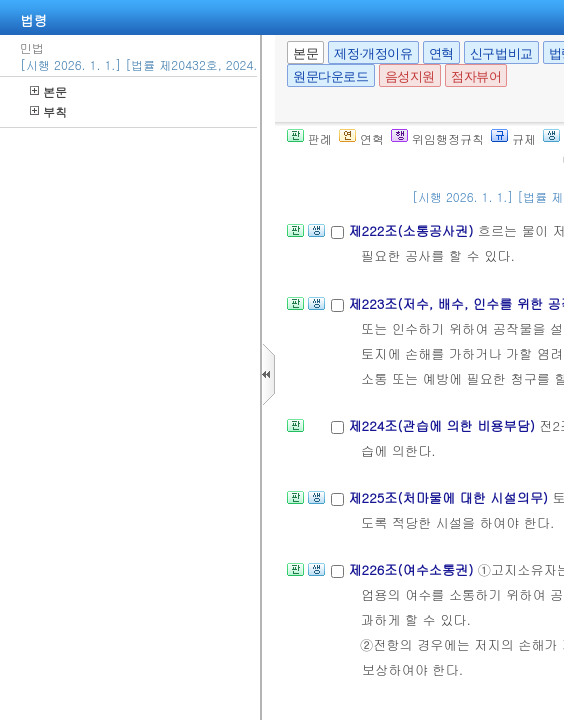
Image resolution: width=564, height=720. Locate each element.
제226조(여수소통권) (412, 569)
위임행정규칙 (437, 138)
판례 (309, 138)
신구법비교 (501, 53)
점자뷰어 (476, 76)
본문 (48, 91)
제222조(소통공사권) (412, 230)
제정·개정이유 (373, 53)
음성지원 (410, 76)
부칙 (48, 111)
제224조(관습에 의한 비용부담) (443, 425)
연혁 (441, 53)
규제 (513, 138)
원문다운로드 (331, 76)
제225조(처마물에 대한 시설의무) (450, 497)
